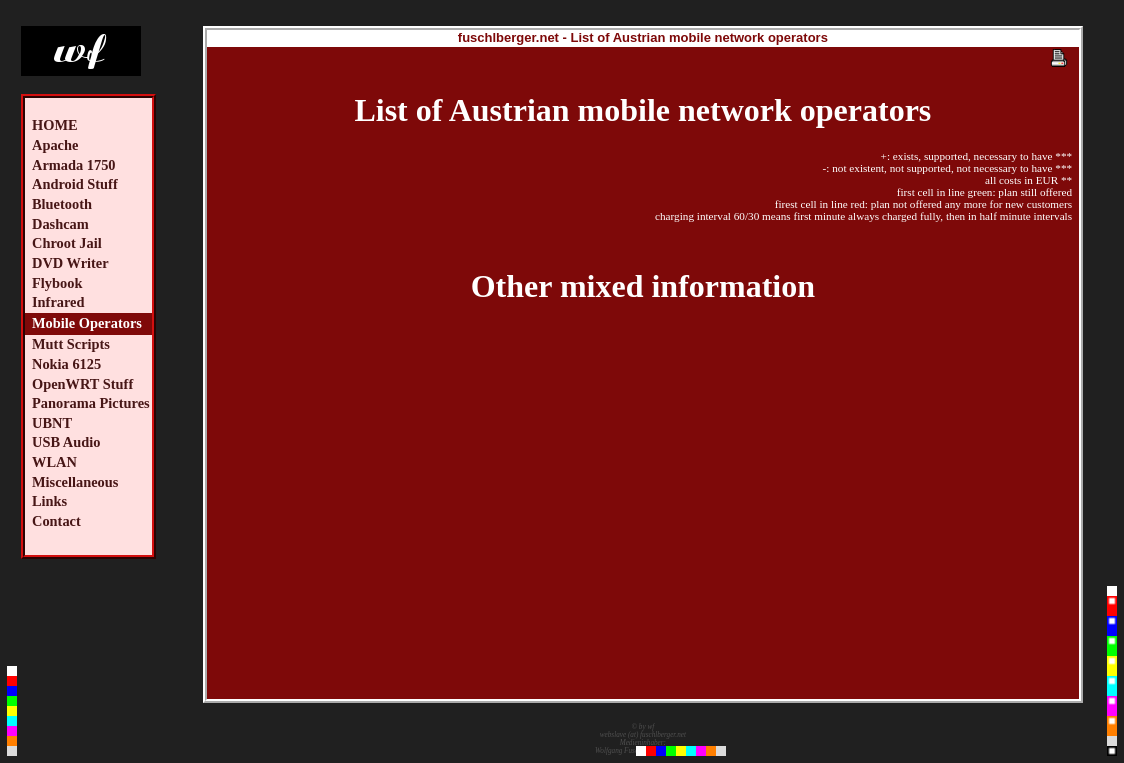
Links (49, 501)
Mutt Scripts (71, 344)
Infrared (58, 302)
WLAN (54, 462)
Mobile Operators (87, 323)
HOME (55, 125)
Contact (56, 521)
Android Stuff (75, 184)
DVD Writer (70, 263)
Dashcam (60, 224)
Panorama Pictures (91, 403)
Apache (55, 145)
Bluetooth (62, 204)
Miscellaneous (75, 482)
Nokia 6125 (66, 364)
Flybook (57, 283)
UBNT (52, 423)
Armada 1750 (74, 165)
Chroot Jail (67, 243)
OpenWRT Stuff (82, 384)
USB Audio (66, 442)
